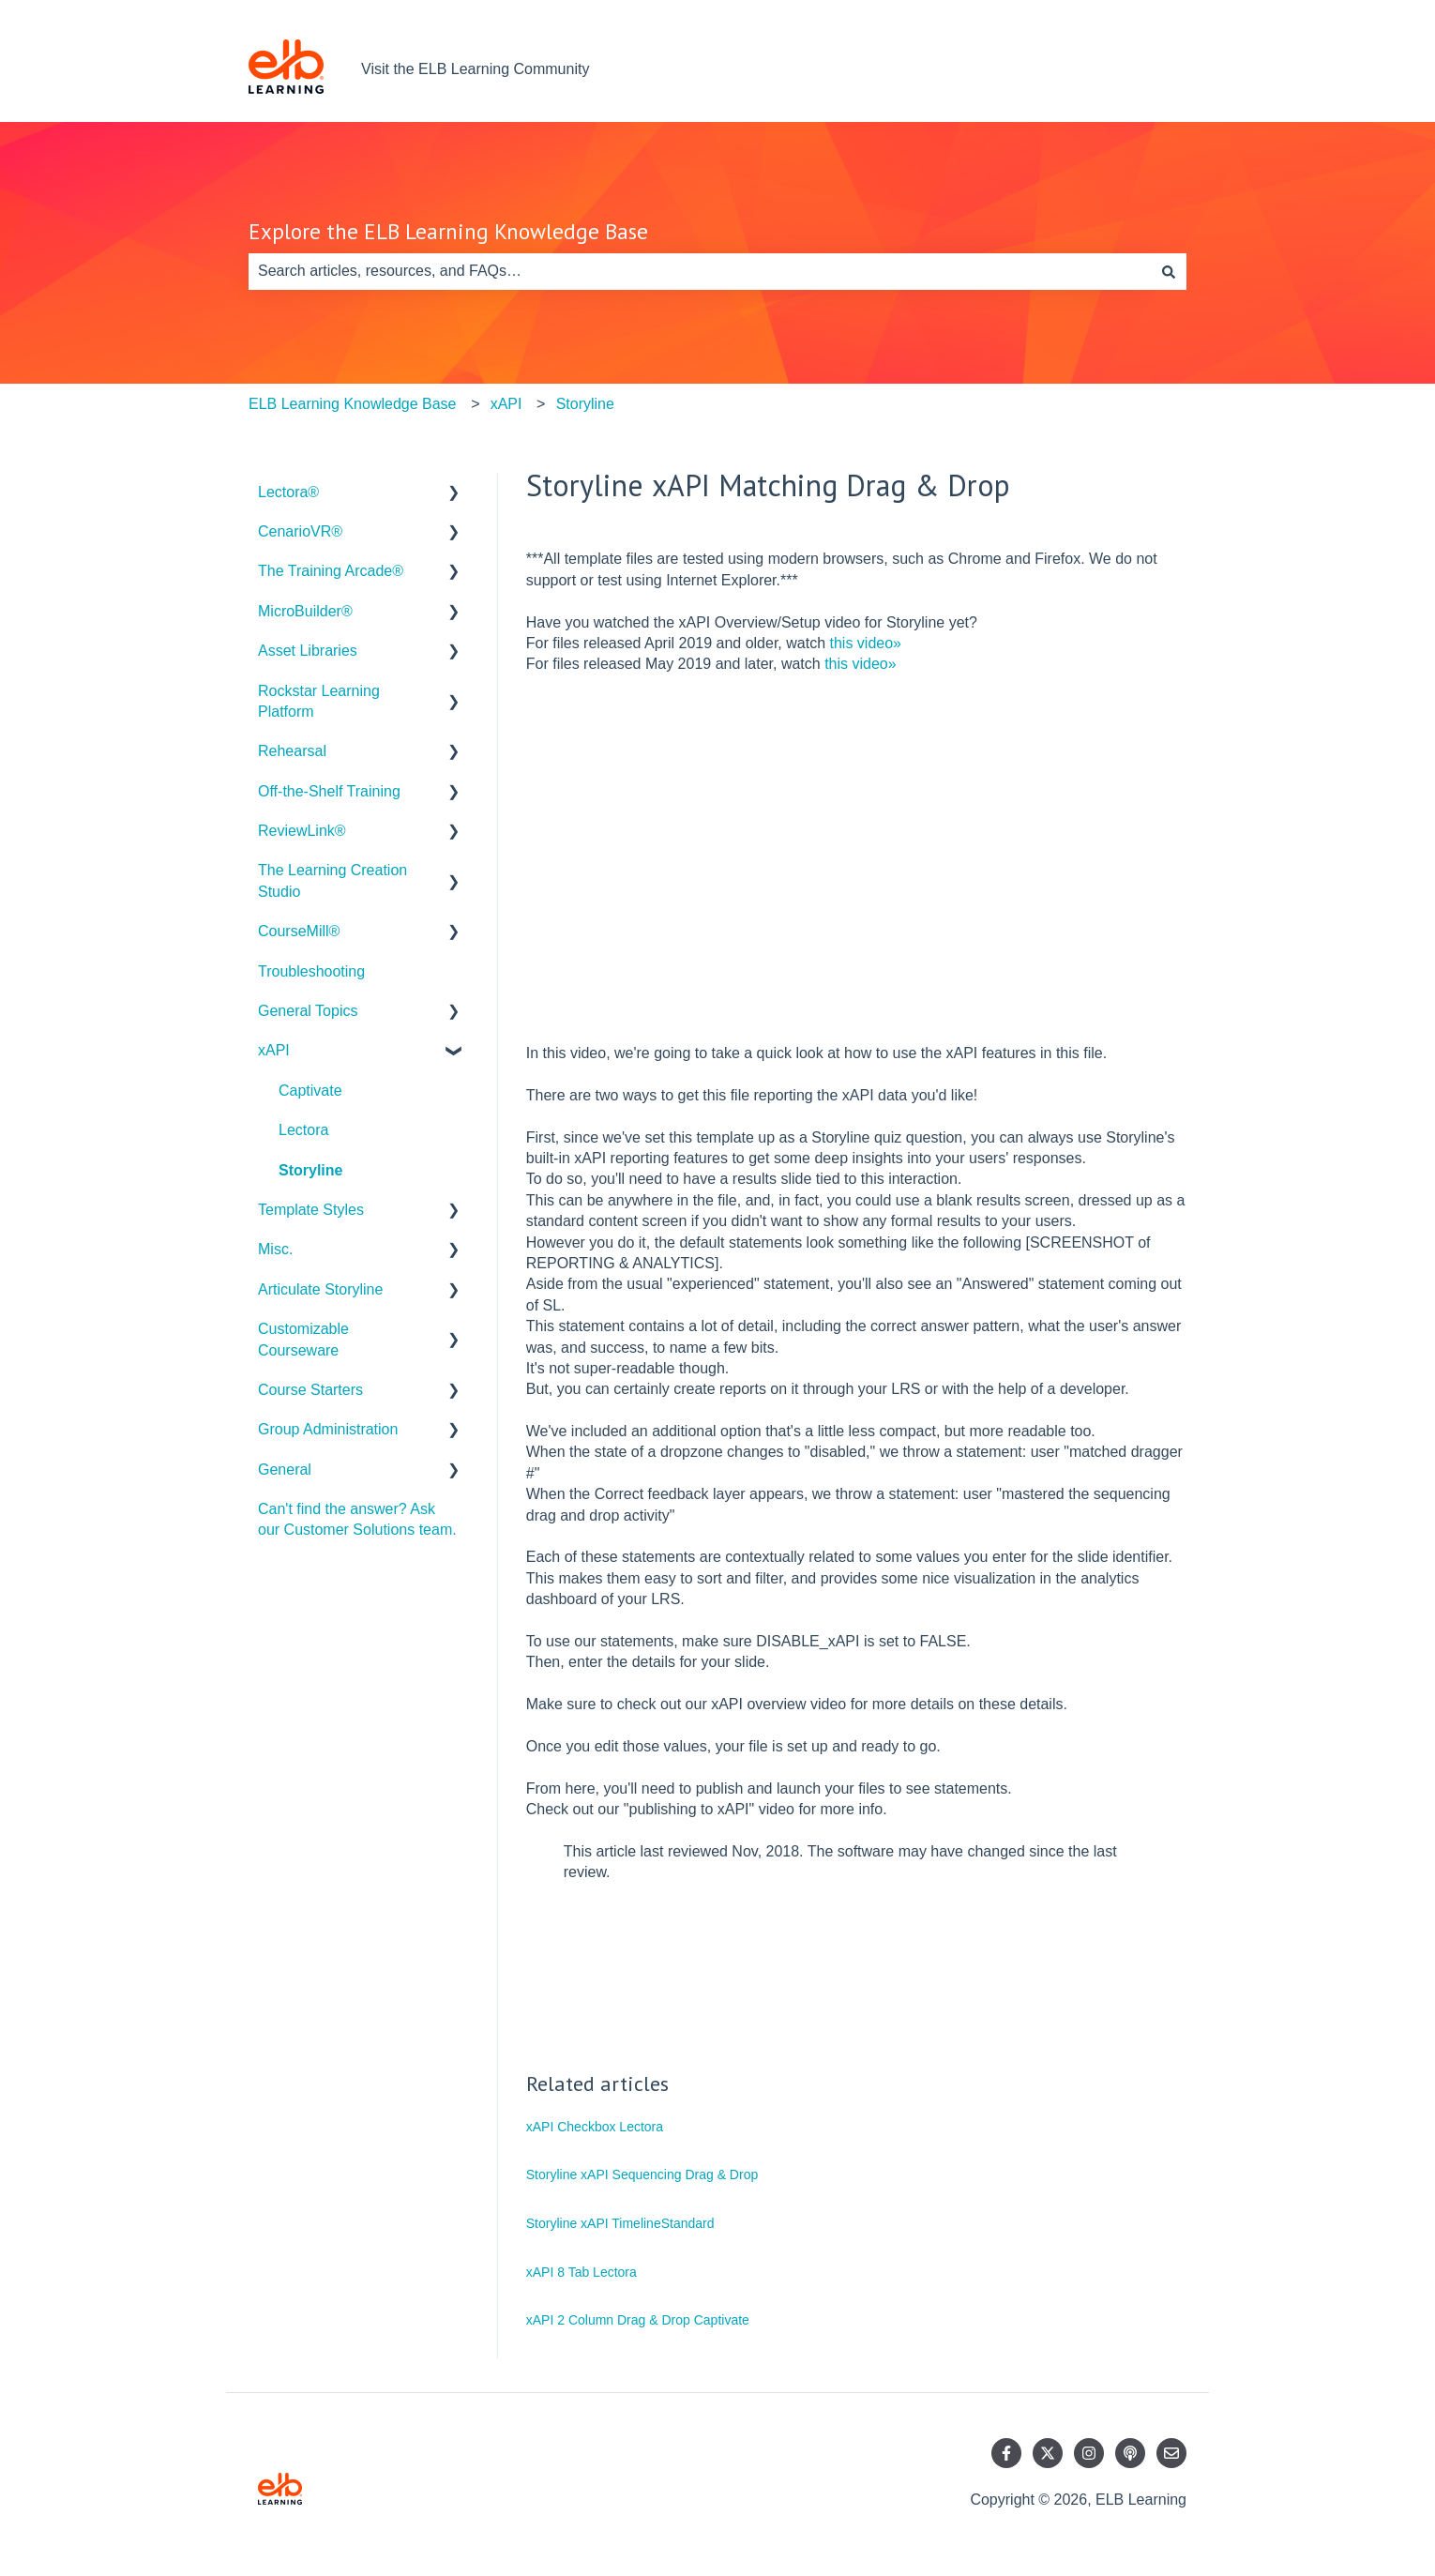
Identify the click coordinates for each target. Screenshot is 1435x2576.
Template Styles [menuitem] (311, 1210)
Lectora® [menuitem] (288, 492)
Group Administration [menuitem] (328, 1429)
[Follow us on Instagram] (1089, 2453)
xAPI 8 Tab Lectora (581, 2272)
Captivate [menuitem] (310, 1091)
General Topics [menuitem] (307, 1011)
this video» (866, 643)
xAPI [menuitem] (274, 1050)
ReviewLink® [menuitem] (302, 831)
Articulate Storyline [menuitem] (320, 1289)
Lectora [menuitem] (303, 1130)
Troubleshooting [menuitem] (311, 971)
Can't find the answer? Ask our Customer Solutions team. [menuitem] (357, 1519)
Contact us (1132, 69)
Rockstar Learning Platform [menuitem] (319, 701)
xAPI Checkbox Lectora (594, 2126)
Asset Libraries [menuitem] (307, 651)
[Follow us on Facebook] (1006, 2453)
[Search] (1168, 271)
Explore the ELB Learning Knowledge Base (448, 231)
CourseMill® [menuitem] (299, 931)
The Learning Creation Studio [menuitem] (332, 880)
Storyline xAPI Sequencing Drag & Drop (642, 2174)
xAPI (506, 404)
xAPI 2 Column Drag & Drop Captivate (637, 2319)
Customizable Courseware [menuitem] (303, 1339)
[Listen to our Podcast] (1130, 2453)
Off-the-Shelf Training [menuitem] (329, 791)
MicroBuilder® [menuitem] (305, 611)
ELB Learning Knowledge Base (353, 404)
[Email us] (1171, 2453)
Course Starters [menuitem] (310, 1390)
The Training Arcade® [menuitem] (330, 571)
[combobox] (700, 271)
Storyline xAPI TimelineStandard (620, 2223)
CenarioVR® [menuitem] (300, 531)
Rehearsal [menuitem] (292, 751)
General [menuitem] (284, 1469)
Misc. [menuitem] (275, 1249)
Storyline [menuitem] (310, 1170)
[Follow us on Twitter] (1048, 2453)
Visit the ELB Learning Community (475, 69)
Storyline (585, 404)
